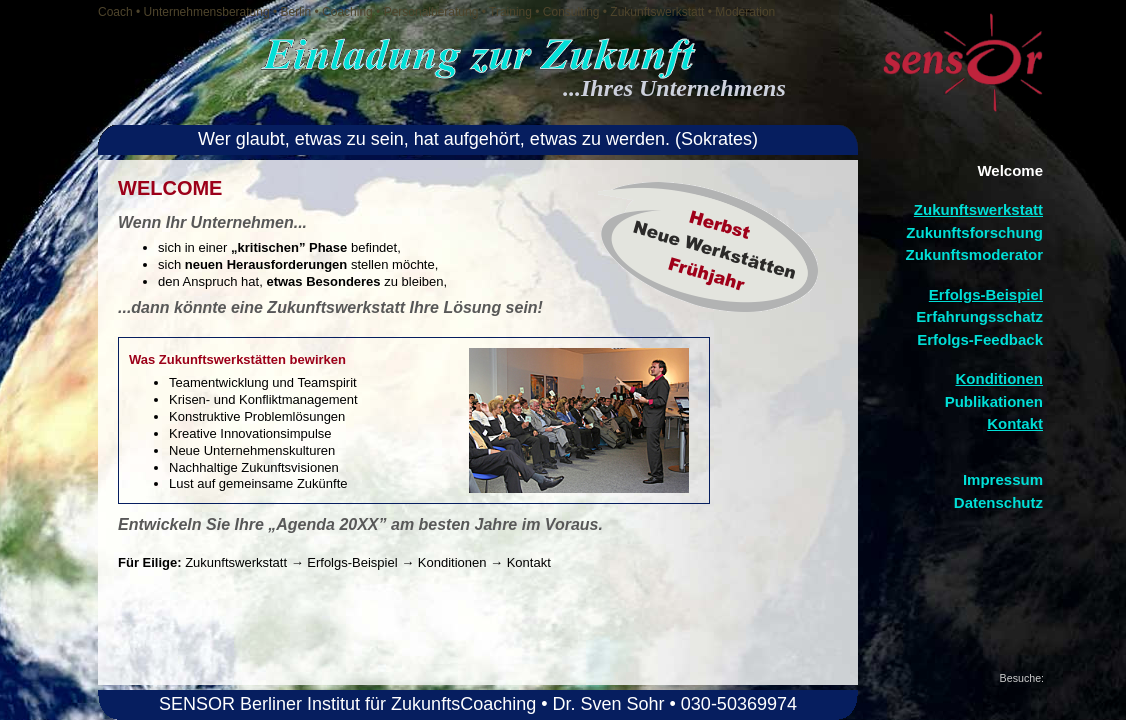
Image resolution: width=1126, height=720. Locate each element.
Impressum (1003, 479)
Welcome (1010, 170)
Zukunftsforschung (974, 232)
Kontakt (1015, 423)
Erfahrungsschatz (979, 316)
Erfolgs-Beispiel (986, 294)
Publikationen (994, 401)
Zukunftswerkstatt (978, 209)
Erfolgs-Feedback (980, 339)
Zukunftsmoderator (974, 254)
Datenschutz (998, 502)
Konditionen (999, 378)
